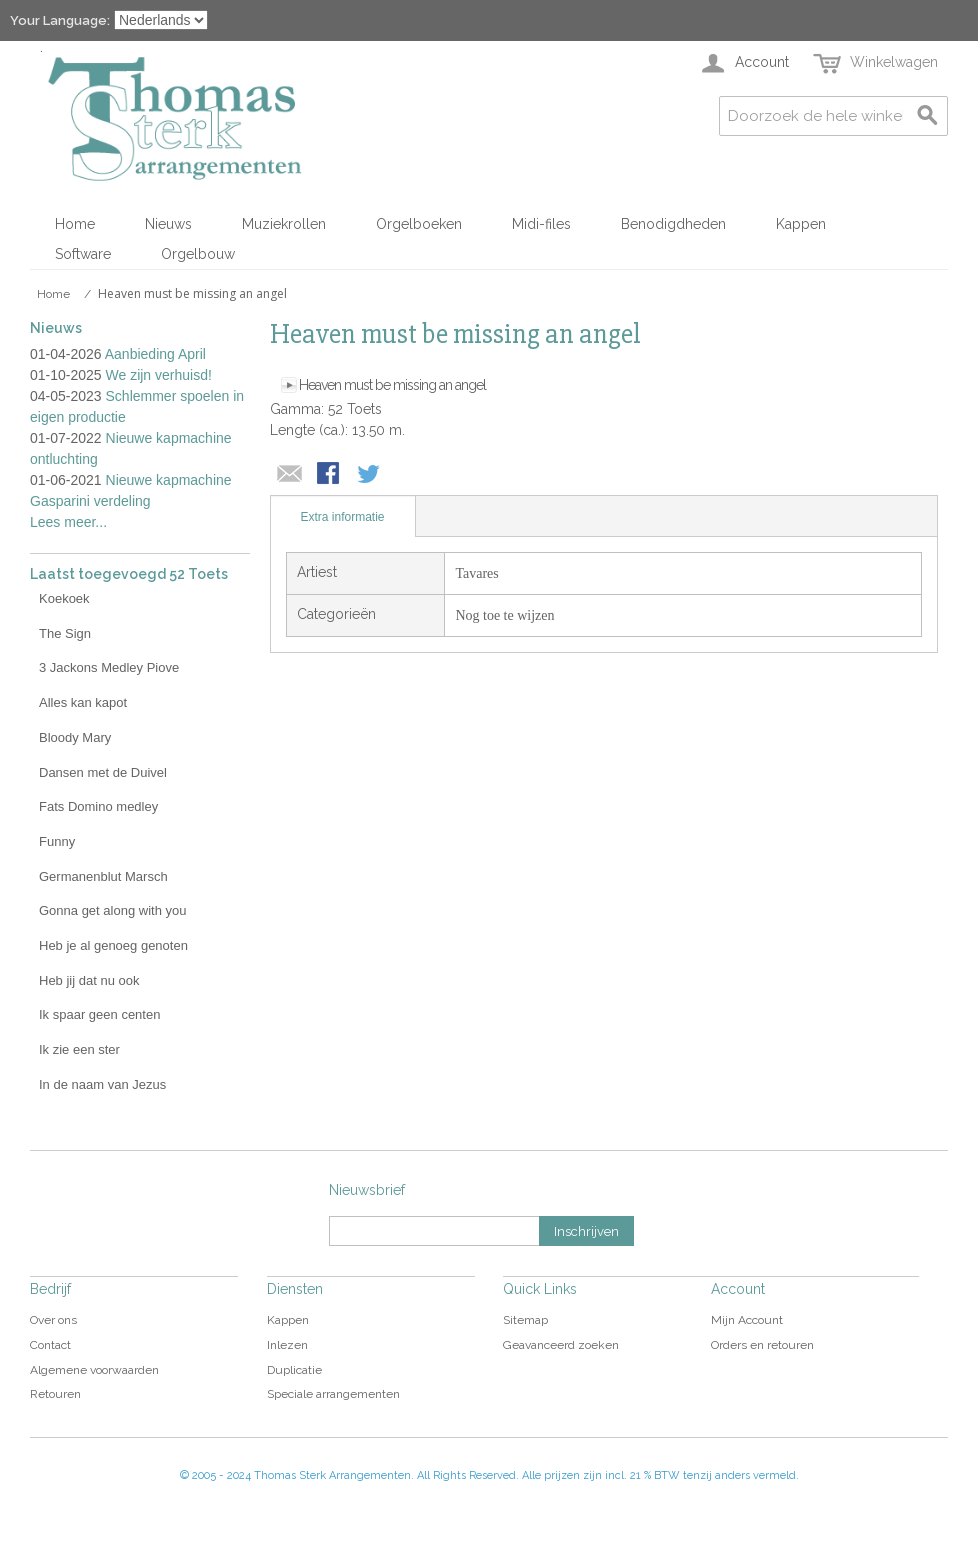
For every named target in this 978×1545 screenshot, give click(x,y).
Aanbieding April (155, 354)
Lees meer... (68, 522)
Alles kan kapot (83, 702)
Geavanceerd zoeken (561, 1345)
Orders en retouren (762, 1345)
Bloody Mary (75, 737)
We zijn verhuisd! (159, 375)
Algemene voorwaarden (94, 1370)
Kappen (801, 224)
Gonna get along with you (112, 910)
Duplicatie (294, 1370)
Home (75, 224)
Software (83, 254)
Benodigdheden (673, 224)
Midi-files (541, 224)
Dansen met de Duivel (103, 772)
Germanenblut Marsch (103, 876)
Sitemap (525, 1320)
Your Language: (60, 20)
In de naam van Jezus (102, 1084)
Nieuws (168, 224)
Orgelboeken (419, 224)
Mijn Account (747, 1320)
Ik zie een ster (79, 1049)
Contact (50, 1345)
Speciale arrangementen (333, 1394)
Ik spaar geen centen (99, 1014)
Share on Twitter (370, 475)
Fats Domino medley (98, 806)
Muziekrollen (284, 224)
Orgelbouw (198, 254)
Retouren (55, 1394)
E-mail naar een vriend (290, 475)
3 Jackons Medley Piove (109, 667)
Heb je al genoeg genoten (113, 945)
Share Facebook (330, 475)
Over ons (53, 1320)
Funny (57, 841)
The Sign (65, 633)
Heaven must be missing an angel (392, 385)
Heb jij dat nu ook (89, 980)
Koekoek (64, 598)
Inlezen (287, 1345)
